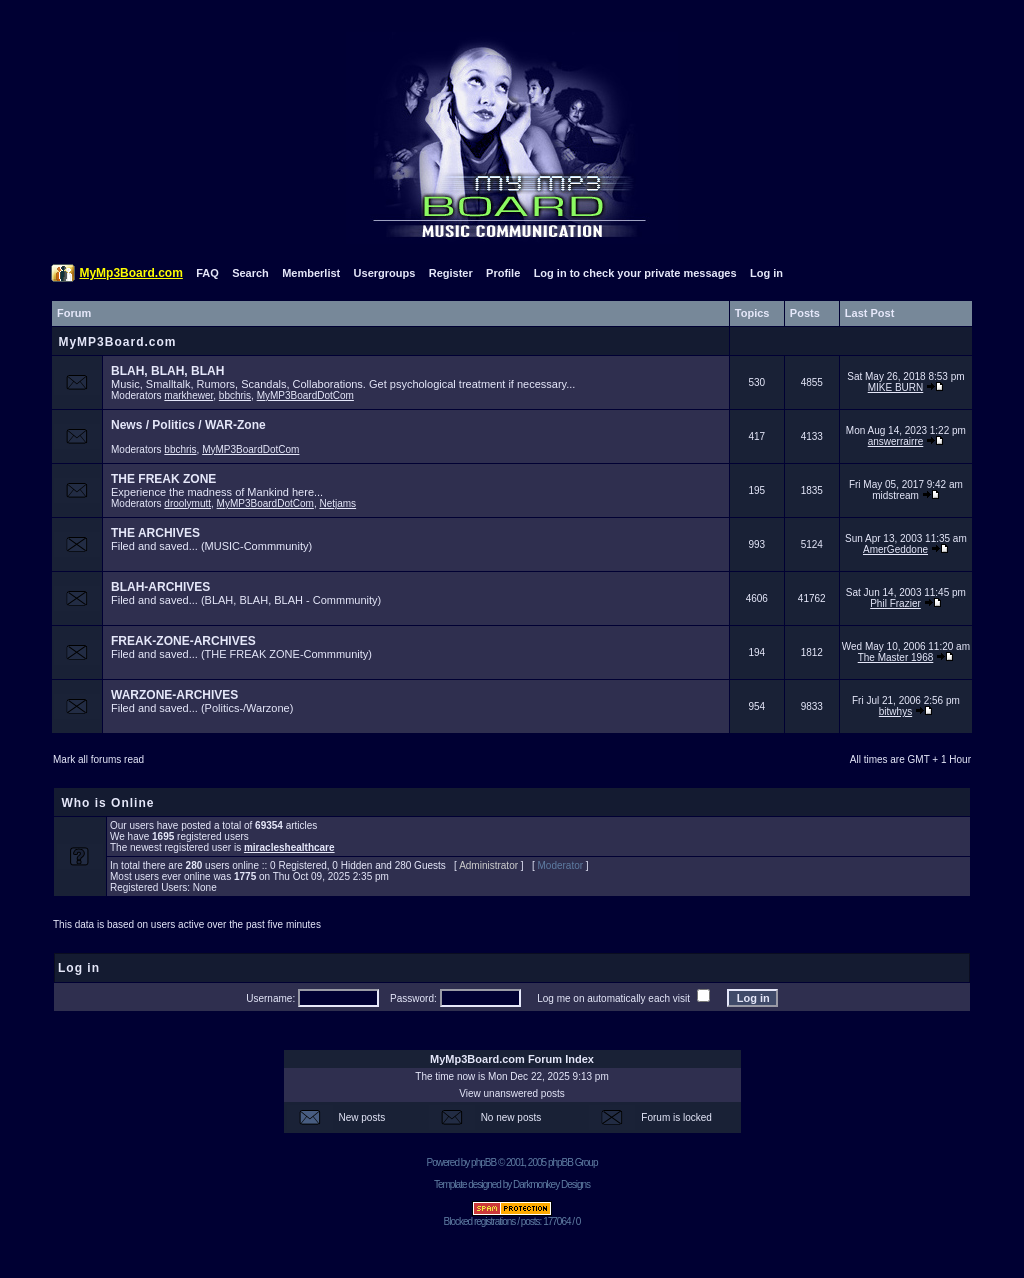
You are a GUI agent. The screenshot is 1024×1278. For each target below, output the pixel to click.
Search (250, 273)
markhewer (188, 395)
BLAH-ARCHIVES (160, 587)
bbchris (235, 395)
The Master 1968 (896, 657)
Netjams (337, 503)
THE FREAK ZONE (163, 479)
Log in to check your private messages (635, 273)
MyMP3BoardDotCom (305, 395)
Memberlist (311, 273)
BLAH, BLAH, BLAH (167, 371)
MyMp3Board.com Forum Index (512, 1059)
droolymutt (187, 503)
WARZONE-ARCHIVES (174, 695)
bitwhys (895, 711)
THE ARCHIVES (155, 533)
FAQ (207, 273)
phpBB (483, 1162)
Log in (766, 273)
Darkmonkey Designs (551, 1184)
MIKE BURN (896, 387)
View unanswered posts (511, 1093)
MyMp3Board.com (130, 273)
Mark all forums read (98, 759)
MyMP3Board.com (117, 342)
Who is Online (107, 803)
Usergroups (385, 273)
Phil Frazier (895, 603)
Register (451, 273)
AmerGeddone (895, 549)
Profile (503, 273)
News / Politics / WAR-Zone (188, 425)
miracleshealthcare (289, 847)
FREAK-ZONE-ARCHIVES (183, 641)
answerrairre (896, 441)
